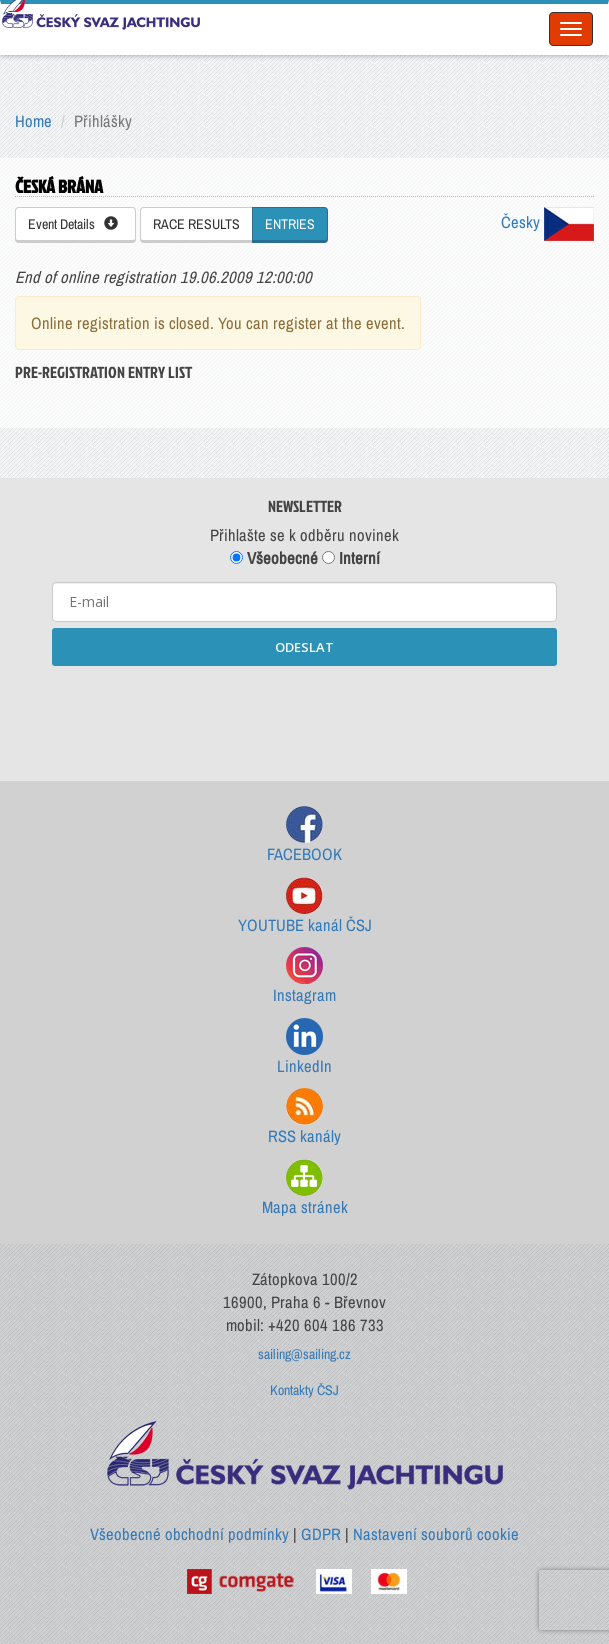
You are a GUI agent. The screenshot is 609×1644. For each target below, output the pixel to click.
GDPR (321, 1534)
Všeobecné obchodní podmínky (189, 1534)
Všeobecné (274, 558)
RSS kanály (304, 1117)
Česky (547, 222)
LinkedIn (304, 1047)
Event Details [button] (73, 224)
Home (33, 121)
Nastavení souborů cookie (436, 1534)
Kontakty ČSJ (304, 1390)
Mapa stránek (305, 1188)
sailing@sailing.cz (304, 1354)
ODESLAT (304, 647)
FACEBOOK (304, 835)
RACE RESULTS (196, 224)
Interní (351, 558)
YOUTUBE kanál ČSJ (305, 906)
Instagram (304, 976)
